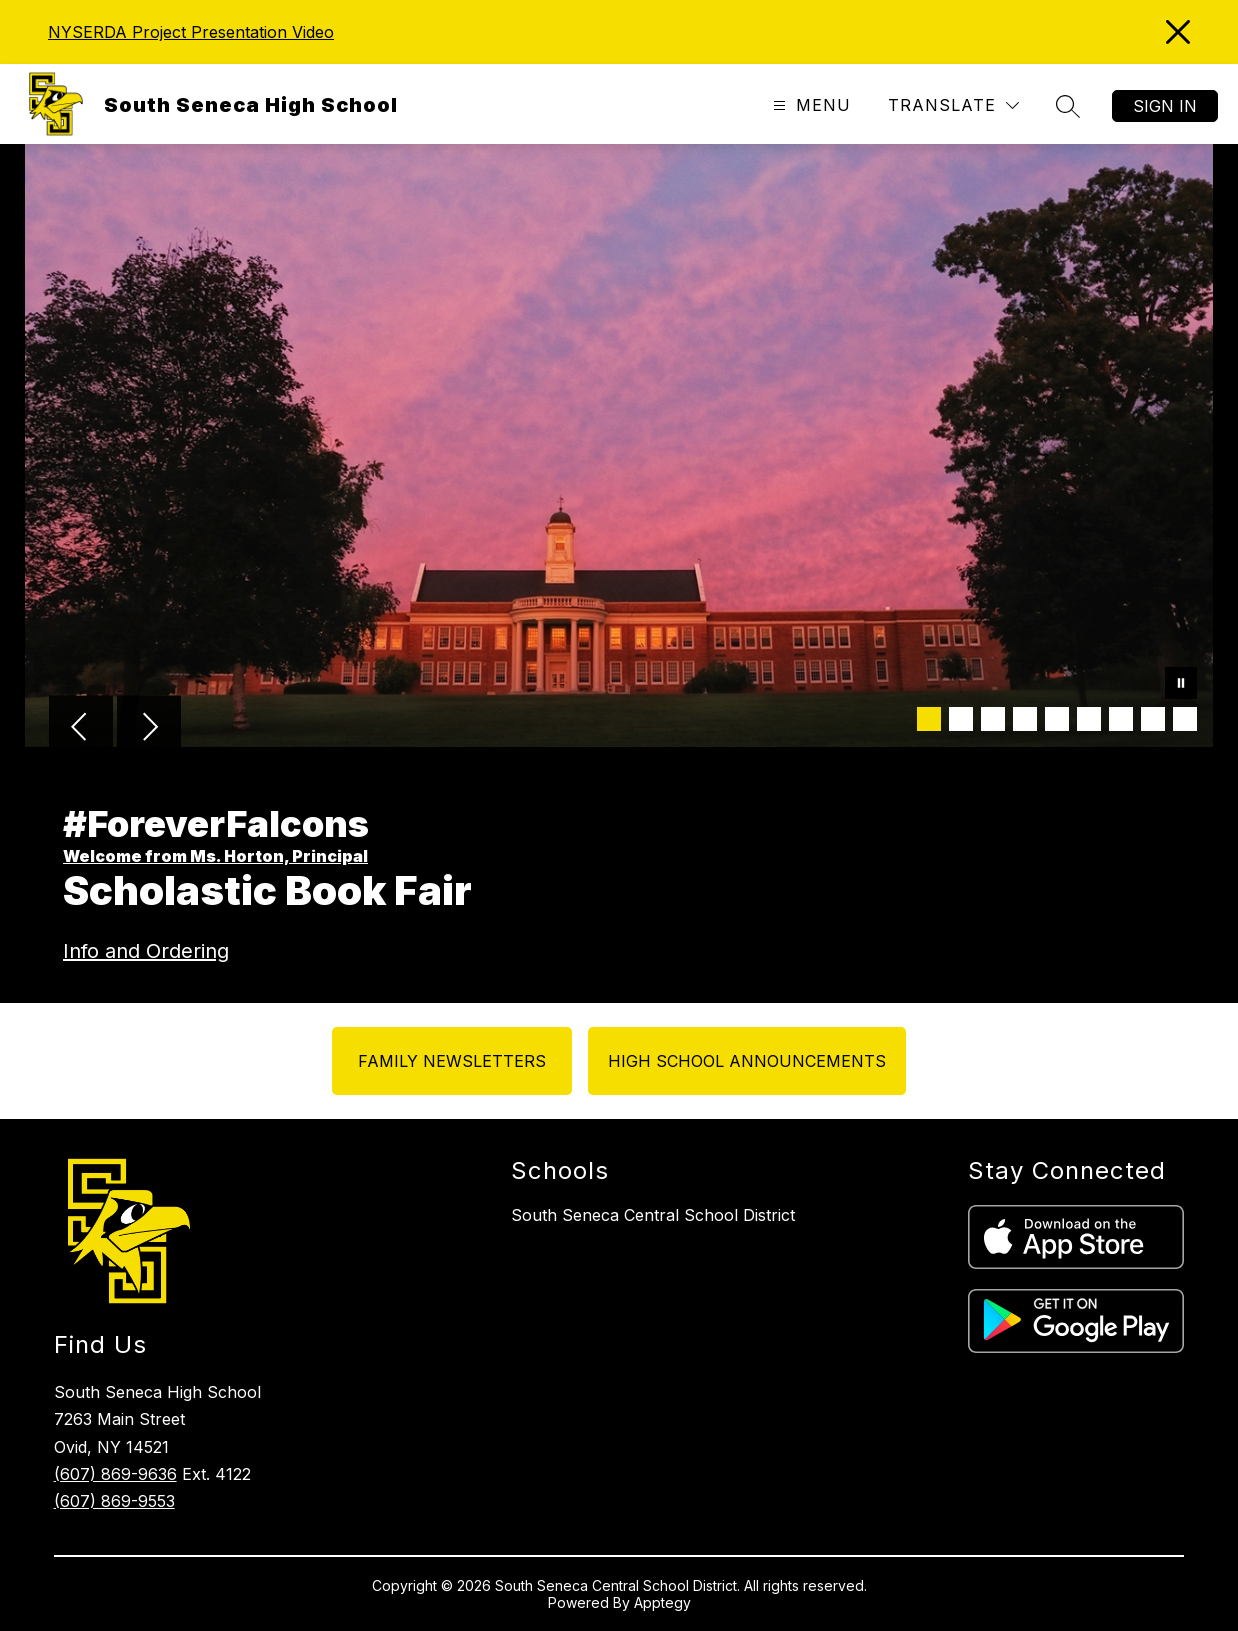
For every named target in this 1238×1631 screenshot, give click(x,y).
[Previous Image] (81, 729)
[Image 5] (1057, 719)
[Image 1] (929, 719)
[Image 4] (1025, 719)
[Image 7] (1121, 719)
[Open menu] (809, 105)
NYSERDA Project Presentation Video (191, 32)
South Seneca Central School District (653, 1215)
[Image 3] (993, 719)
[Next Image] (149, 729)
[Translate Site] (953, 105)
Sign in (1165, 106)
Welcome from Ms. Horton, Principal (215, 856)
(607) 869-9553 (114, 1501)
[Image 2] (961, 719)
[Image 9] (1185, 719)
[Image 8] (1153, 719)
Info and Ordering (146, 951)
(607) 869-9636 (115, 1474)
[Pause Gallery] (1181, 685)
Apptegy (662, 1602)
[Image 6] (1089, 719)
